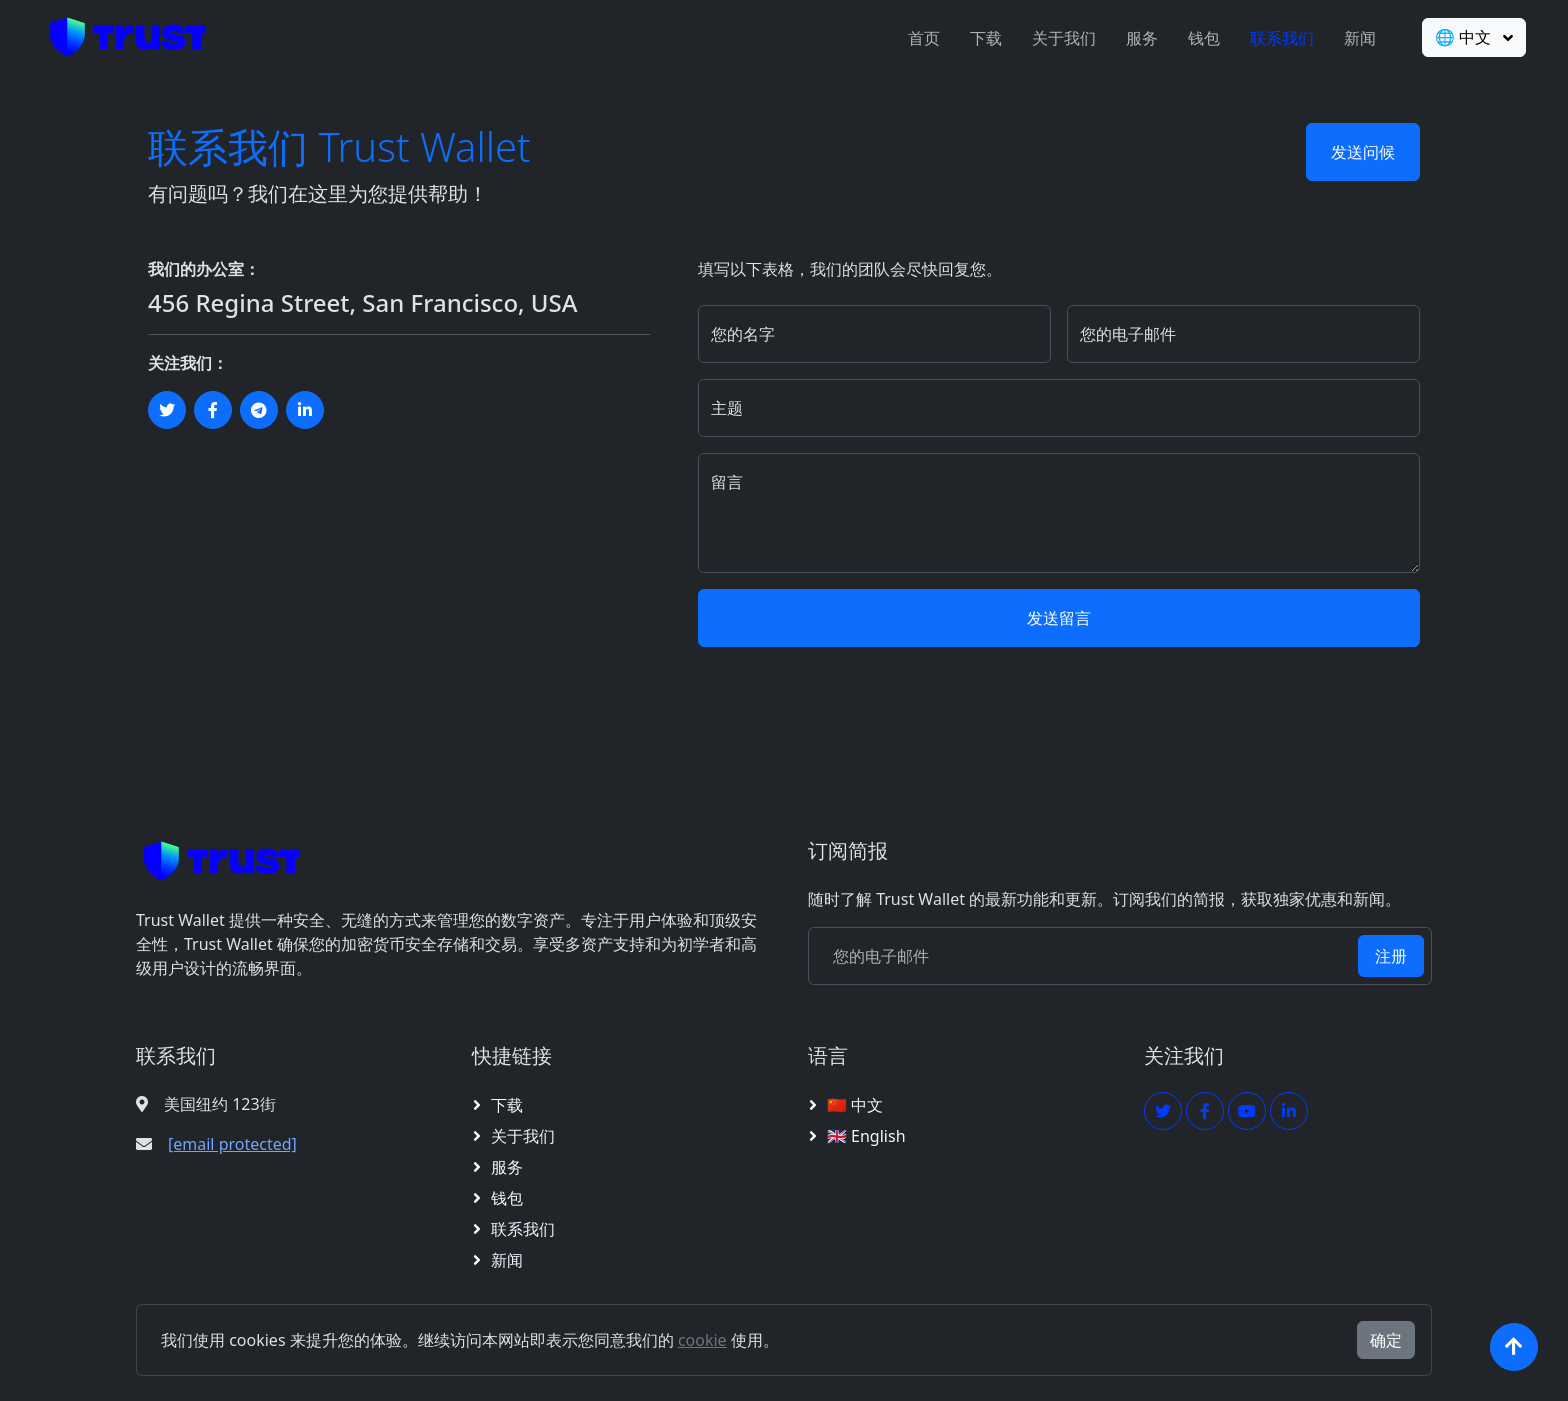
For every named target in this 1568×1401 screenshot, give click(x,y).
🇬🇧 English (866, 1136)
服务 (1136, 38)
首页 (918, 38)
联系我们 (1276, 38)
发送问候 (1363, 152)
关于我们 (1058, 38)
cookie (702, 1340)
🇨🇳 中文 (855, 1105)
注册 (1391, 956)
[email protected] (232, 1144)
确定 (1386, 1340)
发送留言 (1059, 618)
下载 (980, 38)
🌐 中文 (1459, 37)
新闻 (1354, 38)
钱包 (1198, 38)
